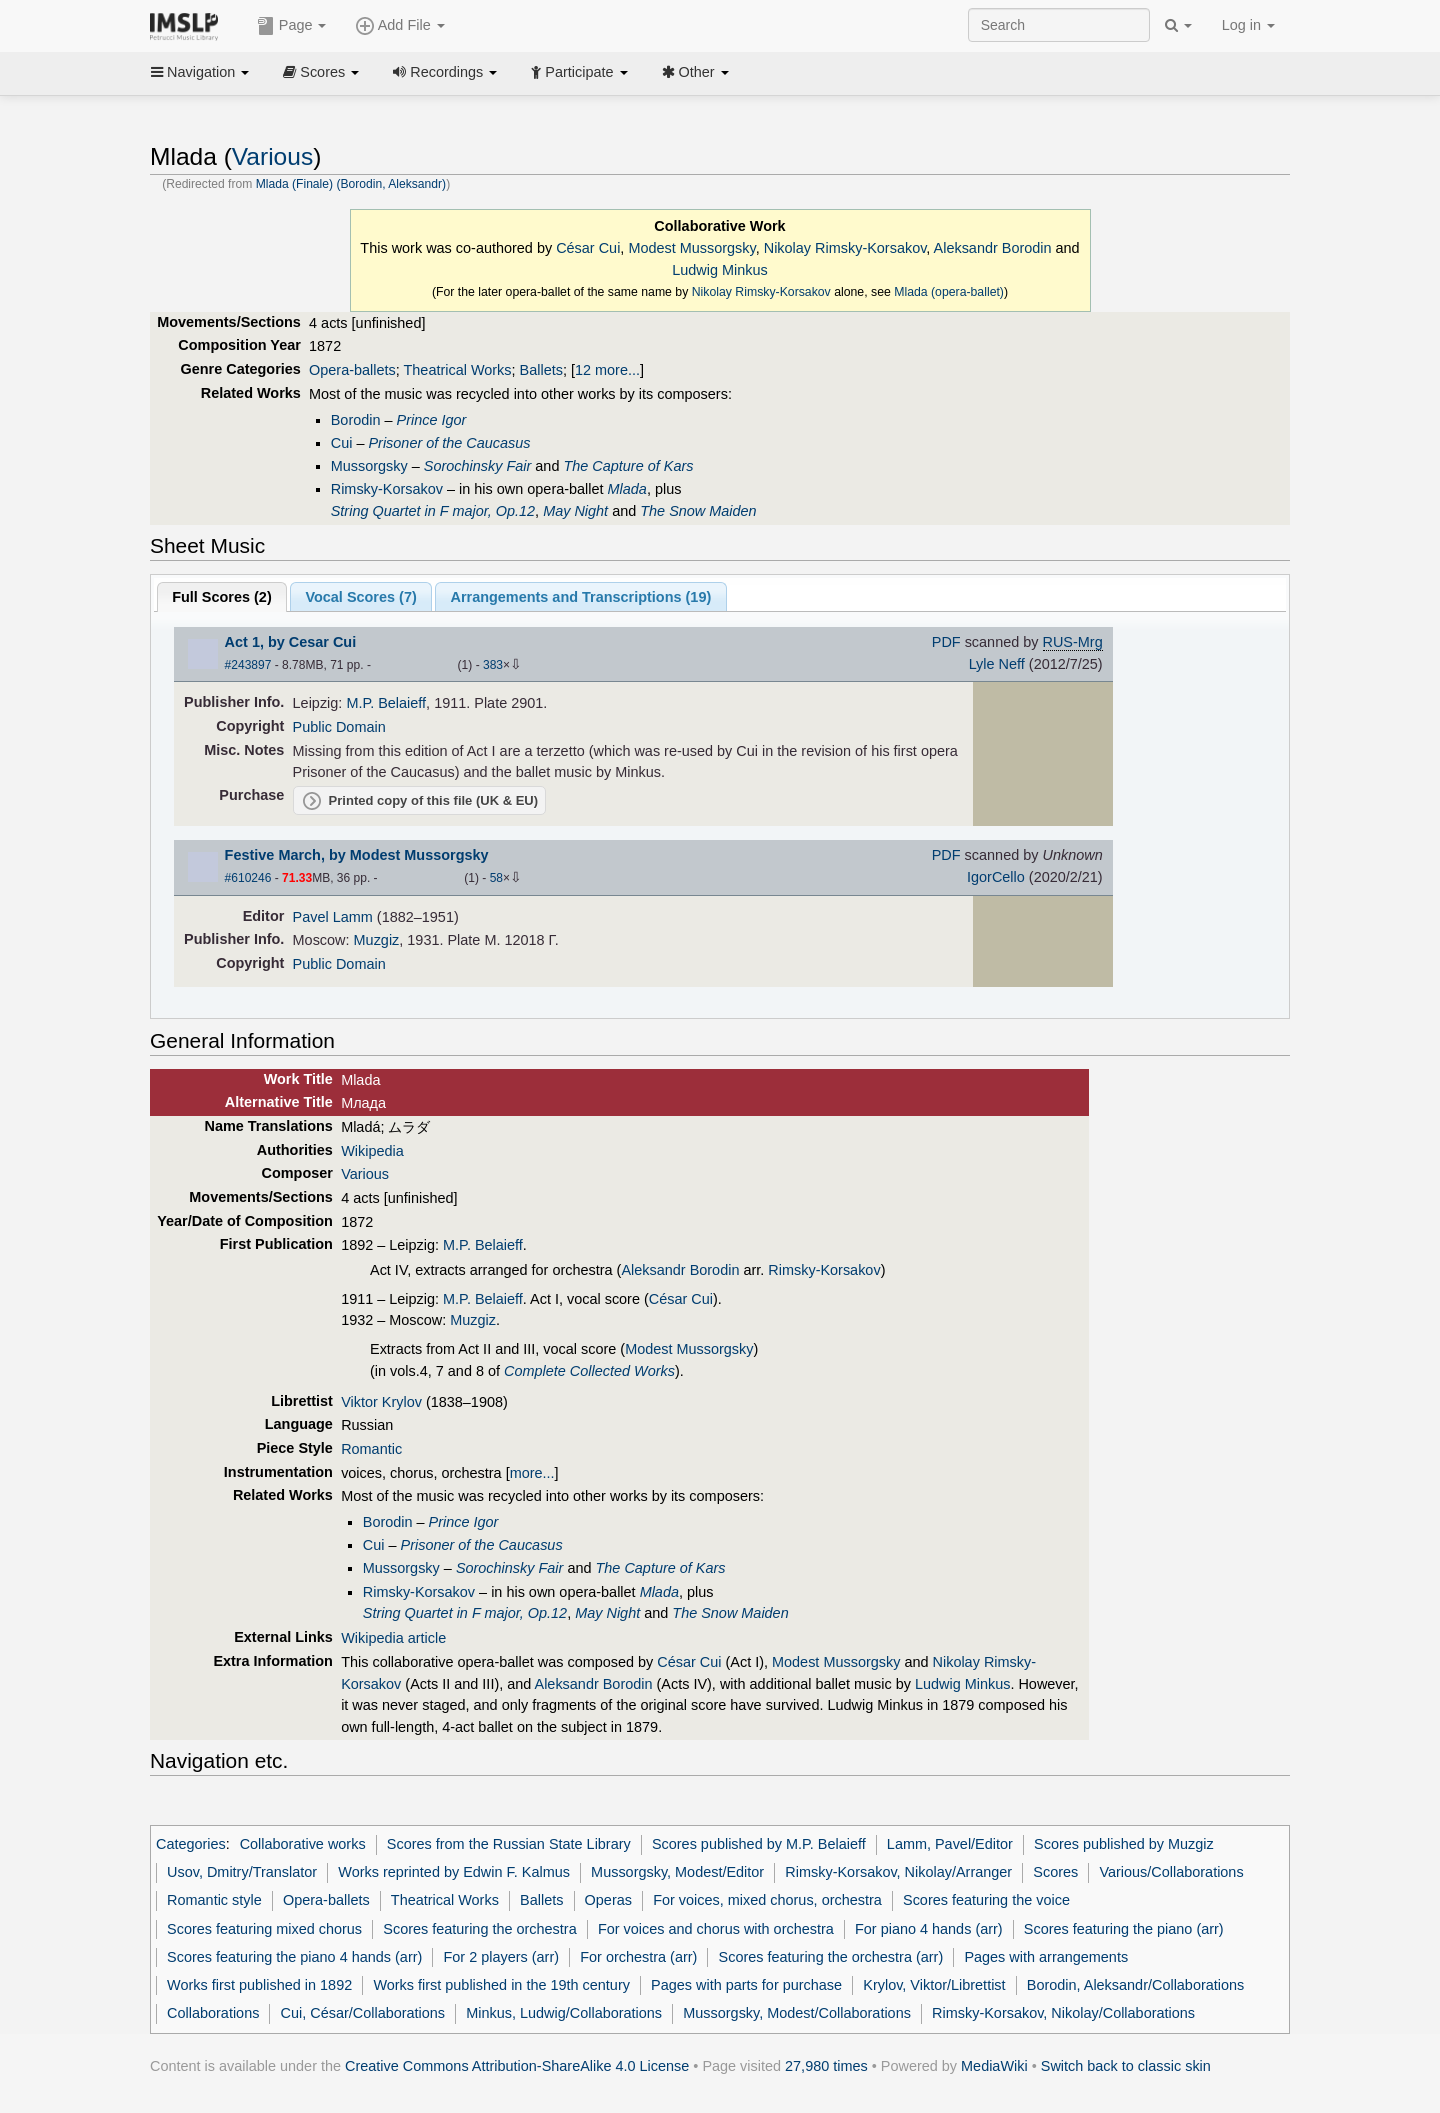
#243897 (248, 665)
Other (695, 72)
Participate (579, 72)
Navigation (200, 72)
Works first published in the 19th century (501, 1985)
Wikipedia (372, 1151)
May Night (575, 511)
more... (532, 1473)
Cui (342, 443)
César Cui (588, 248)
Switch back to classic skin (1126, 2066)
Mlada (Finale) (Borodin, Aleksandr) (351, 184)
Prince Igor (432, 420)
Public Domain (339, 727)
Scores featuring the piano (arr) (1124, 1929)
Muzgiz (377, 940)
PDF (946, 642)
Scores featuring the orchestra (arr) (831, 1957)
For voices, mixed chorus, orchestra (767, 1900)
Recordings (445, 72)
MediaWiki (994, 2066)
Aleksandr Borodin (993, 248)
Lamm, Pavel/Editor (950, 1844)
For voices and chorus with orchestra (716, 1929)
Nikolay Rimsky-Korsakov (845, 248)
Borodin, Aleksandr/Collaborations (1136, 1985)
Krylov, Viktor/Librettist (934, 1985)
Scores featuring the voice (986, 1900)
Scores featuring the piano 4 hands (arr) (294, 1957)
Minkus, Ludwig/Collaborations (564, 2013)
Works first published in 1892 (259, 1985)
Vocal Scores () (360, 597)
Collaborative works (303, 1844)
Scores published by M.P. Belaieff (759, 1844)
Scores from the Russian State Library (509, 1844)
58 (496, 878)
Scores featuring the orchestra (479, 1929)
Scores (321, 72)
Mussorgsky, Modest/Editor (677, 1872)
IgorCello (996, 877)
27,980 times (826, 2066)
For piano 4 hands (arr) (929, 1929)
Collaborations (213, 2013)
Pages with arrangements (1046, 1957)
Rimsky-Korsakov (387, 489)
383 (493, 665)
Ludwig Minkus (720, 270)
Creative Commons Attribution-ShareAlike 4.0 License (517, 2066)
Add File (400, 26)
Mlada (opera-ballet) (949, 292)
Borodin (356, 420)
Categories (191, 1844)
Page (292, 26)
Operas (608, 1900)
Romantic (371, 1449)
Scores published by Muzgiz (1124, 1844)
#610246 (248, 878)
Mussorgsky (369, 466)
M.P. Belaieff (386, 703)
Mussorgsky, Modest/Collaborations (797, 2013)
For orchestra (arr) (638, 1957)
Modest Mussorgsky (691, 248)
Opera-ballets (352, 370)
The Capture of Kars (628, 466)
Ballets (541, 370)
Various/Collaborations (1171, 1872)
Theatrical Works (458, 370)
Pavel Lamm (333, 917)
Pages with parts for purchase (746, 1985)
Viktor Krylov (381, 1402)
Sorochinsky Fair (478, 466)
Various (272, 156)
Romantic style (214, 1900)
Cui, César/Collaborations (363, 2013)
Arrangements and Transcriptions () (580, 597)
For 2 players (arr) (502, 1957)
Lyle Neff (997, 664)
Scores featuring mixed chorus (264, 1929)
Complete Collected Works (589, 1371)
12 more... (607, 370)
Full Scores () (222, 597)
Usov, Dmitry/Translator (242, 1872)
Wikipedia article (393, 1638)
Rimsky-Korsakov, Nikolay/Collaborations (1063, 2013)
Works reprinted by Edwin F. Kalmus (454, 1872)
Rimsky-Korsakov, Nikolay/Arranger (898, 1872)
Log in (1248, 25)
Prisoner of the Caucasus (449, 443)
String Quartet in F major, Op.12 (433, 511)
